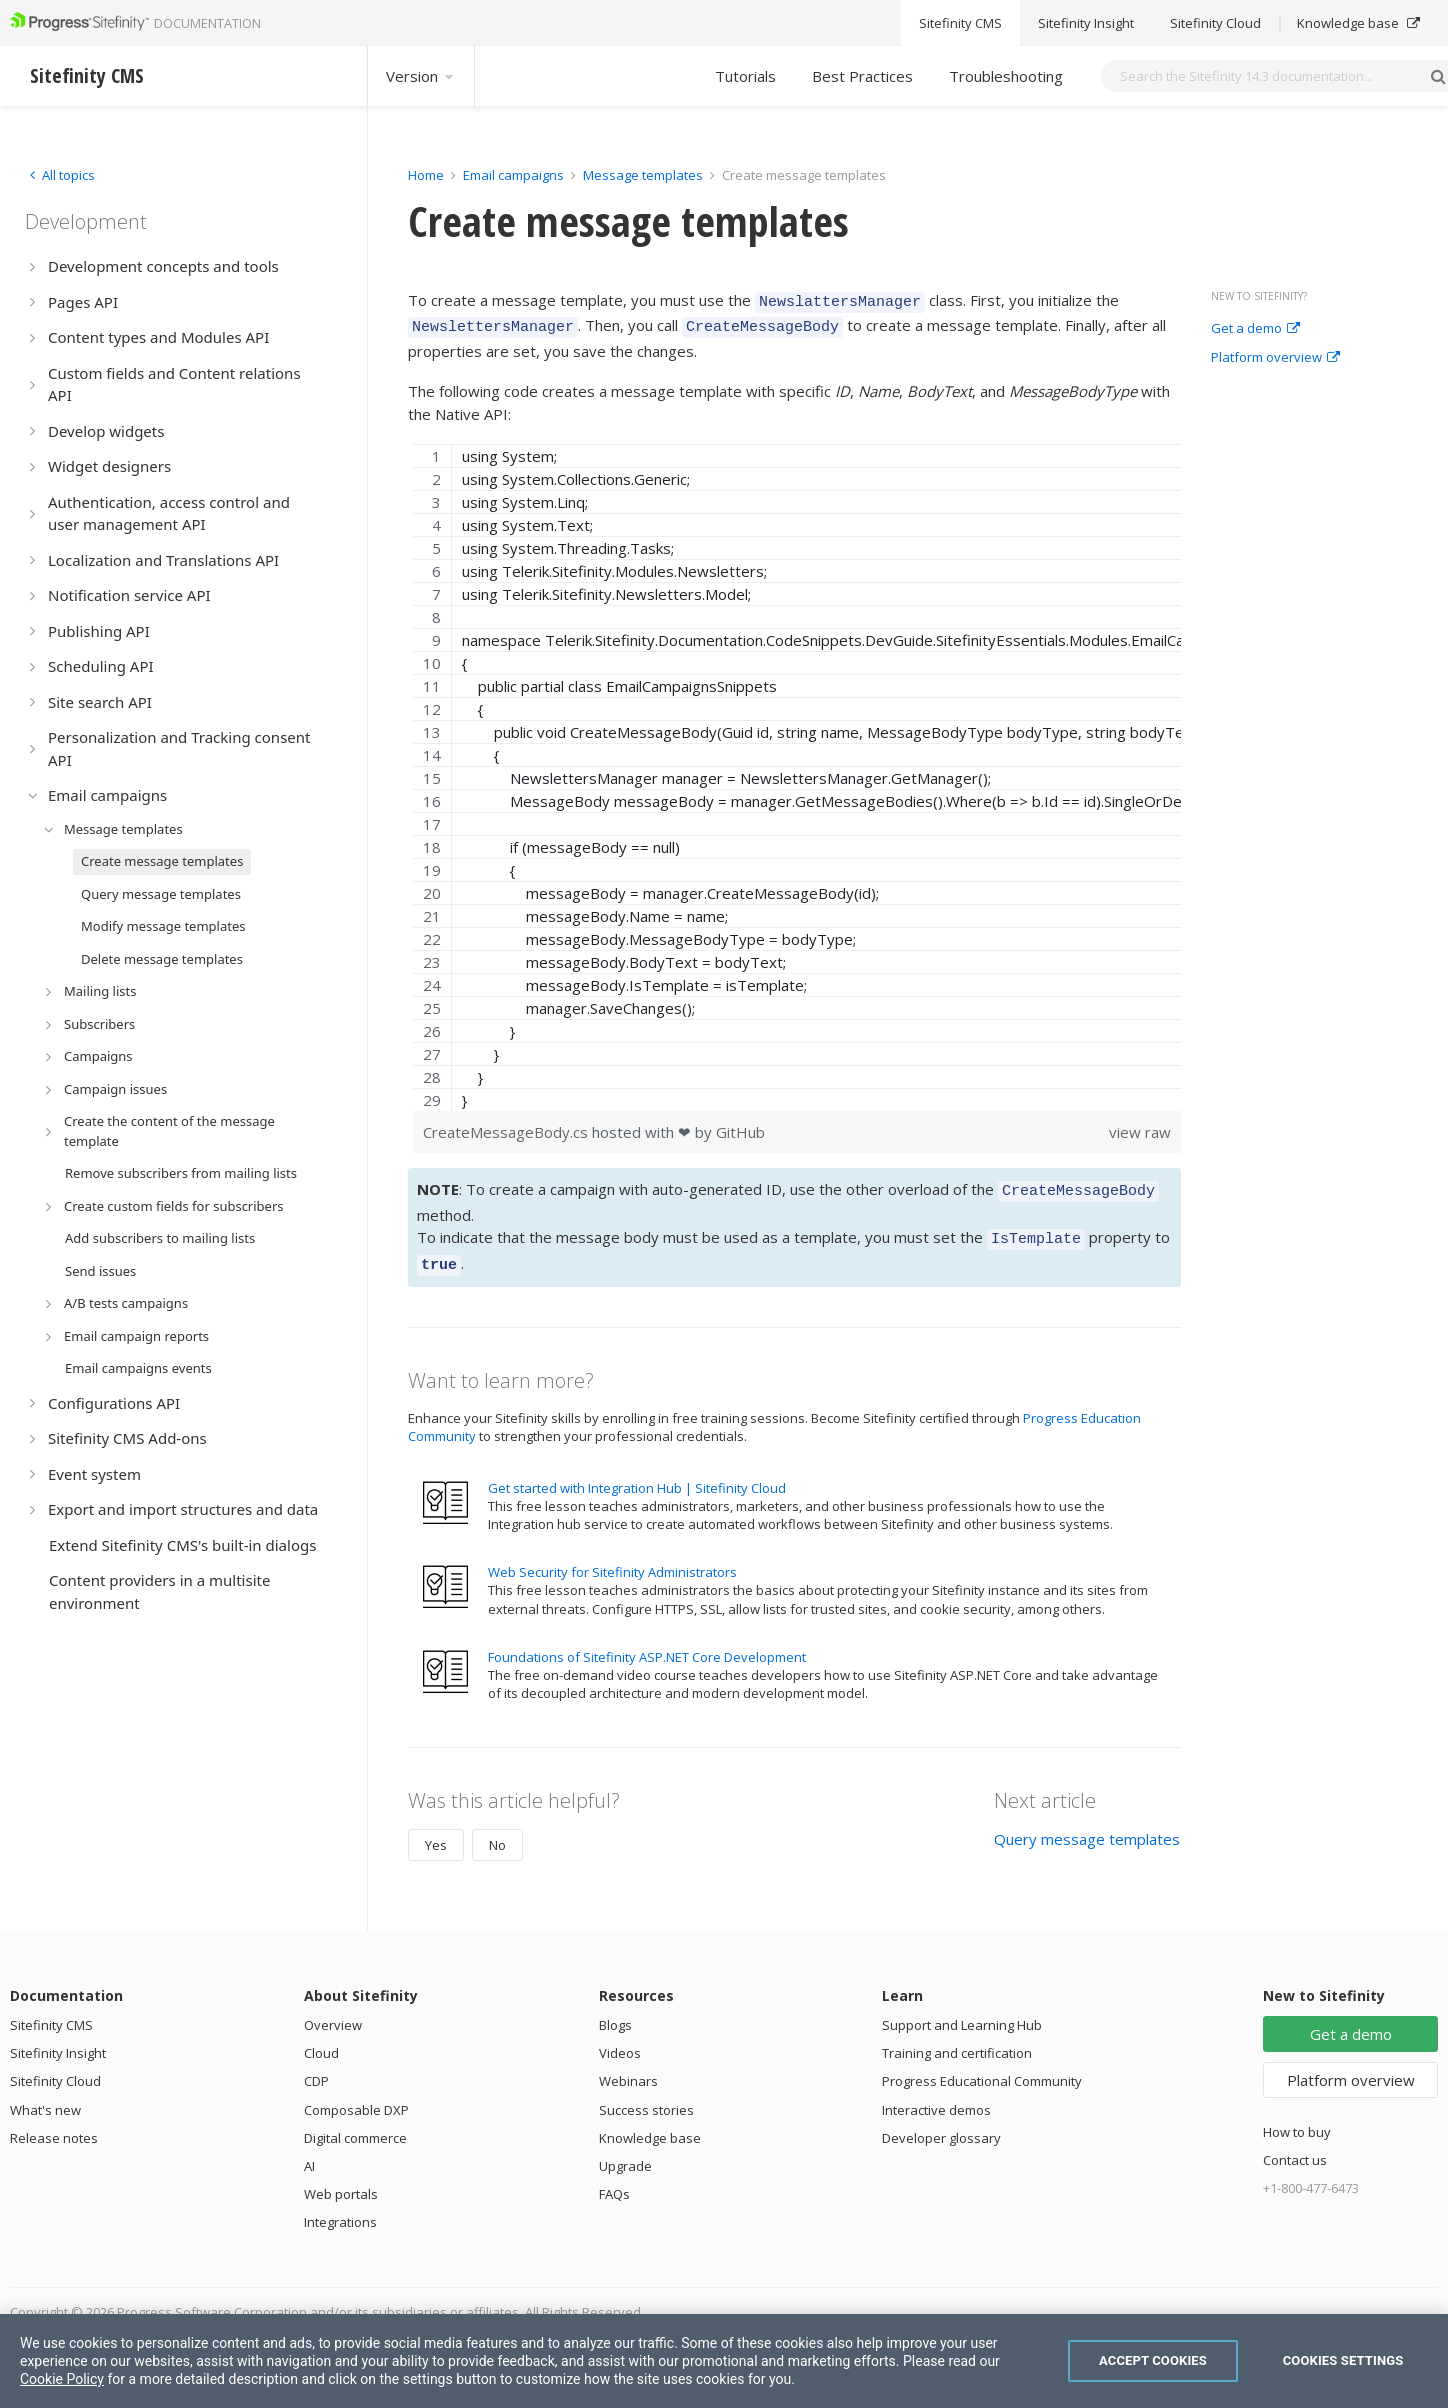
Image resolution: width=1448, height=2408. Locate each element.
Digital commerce (355, 2123)
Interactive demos (936, 2095)
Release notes (54, 2123)
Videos (620, 2038)
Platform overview (1275, 358)
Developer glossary (941, 2123)
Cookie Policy (62, 2379)
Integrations (340, 2207)
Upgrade (625, 2151)
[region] (797, 771)
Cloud (321, 2038)
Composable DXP (356, 2095)
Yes (436, 1830)
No (497, 1830)
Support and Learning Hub (962, 2010)
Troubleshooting (1006, 76)
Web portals (341, 2179)
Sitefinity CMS (51, 2010)
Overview (333, 2010)
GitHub (740, 1126)
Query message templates (1087, 1824)
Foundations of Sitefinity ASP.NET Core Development (647, 1642)
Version (421, 76)
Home (426, 175)
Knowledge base (650, 2123)
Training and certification (957, 2038)
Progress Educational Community (982, 2066)
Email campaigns (513, 175)
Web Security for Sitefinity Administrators (612, 1557)
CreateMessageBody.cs (507, 1126)
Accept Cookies (1153, 2360)
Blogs (615, 2010)
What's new (45, 2095)
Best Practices (862, 76)
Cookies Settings (1343, 2360)
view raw (1140, 1126)
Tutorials (745, 76)
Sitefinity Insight (58, 2038)
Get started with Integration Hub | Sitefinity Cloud (637, 1473)
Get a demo (1255, 329)
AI (309, 2151)
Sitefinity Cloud (55, 2066)
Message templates (643, 175)
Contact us (1295, 2145)
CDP (316, 2066)
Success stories (646, 2095)
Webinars (628, 2066)
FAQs (614, 2179)
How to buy (1297, 2117)
